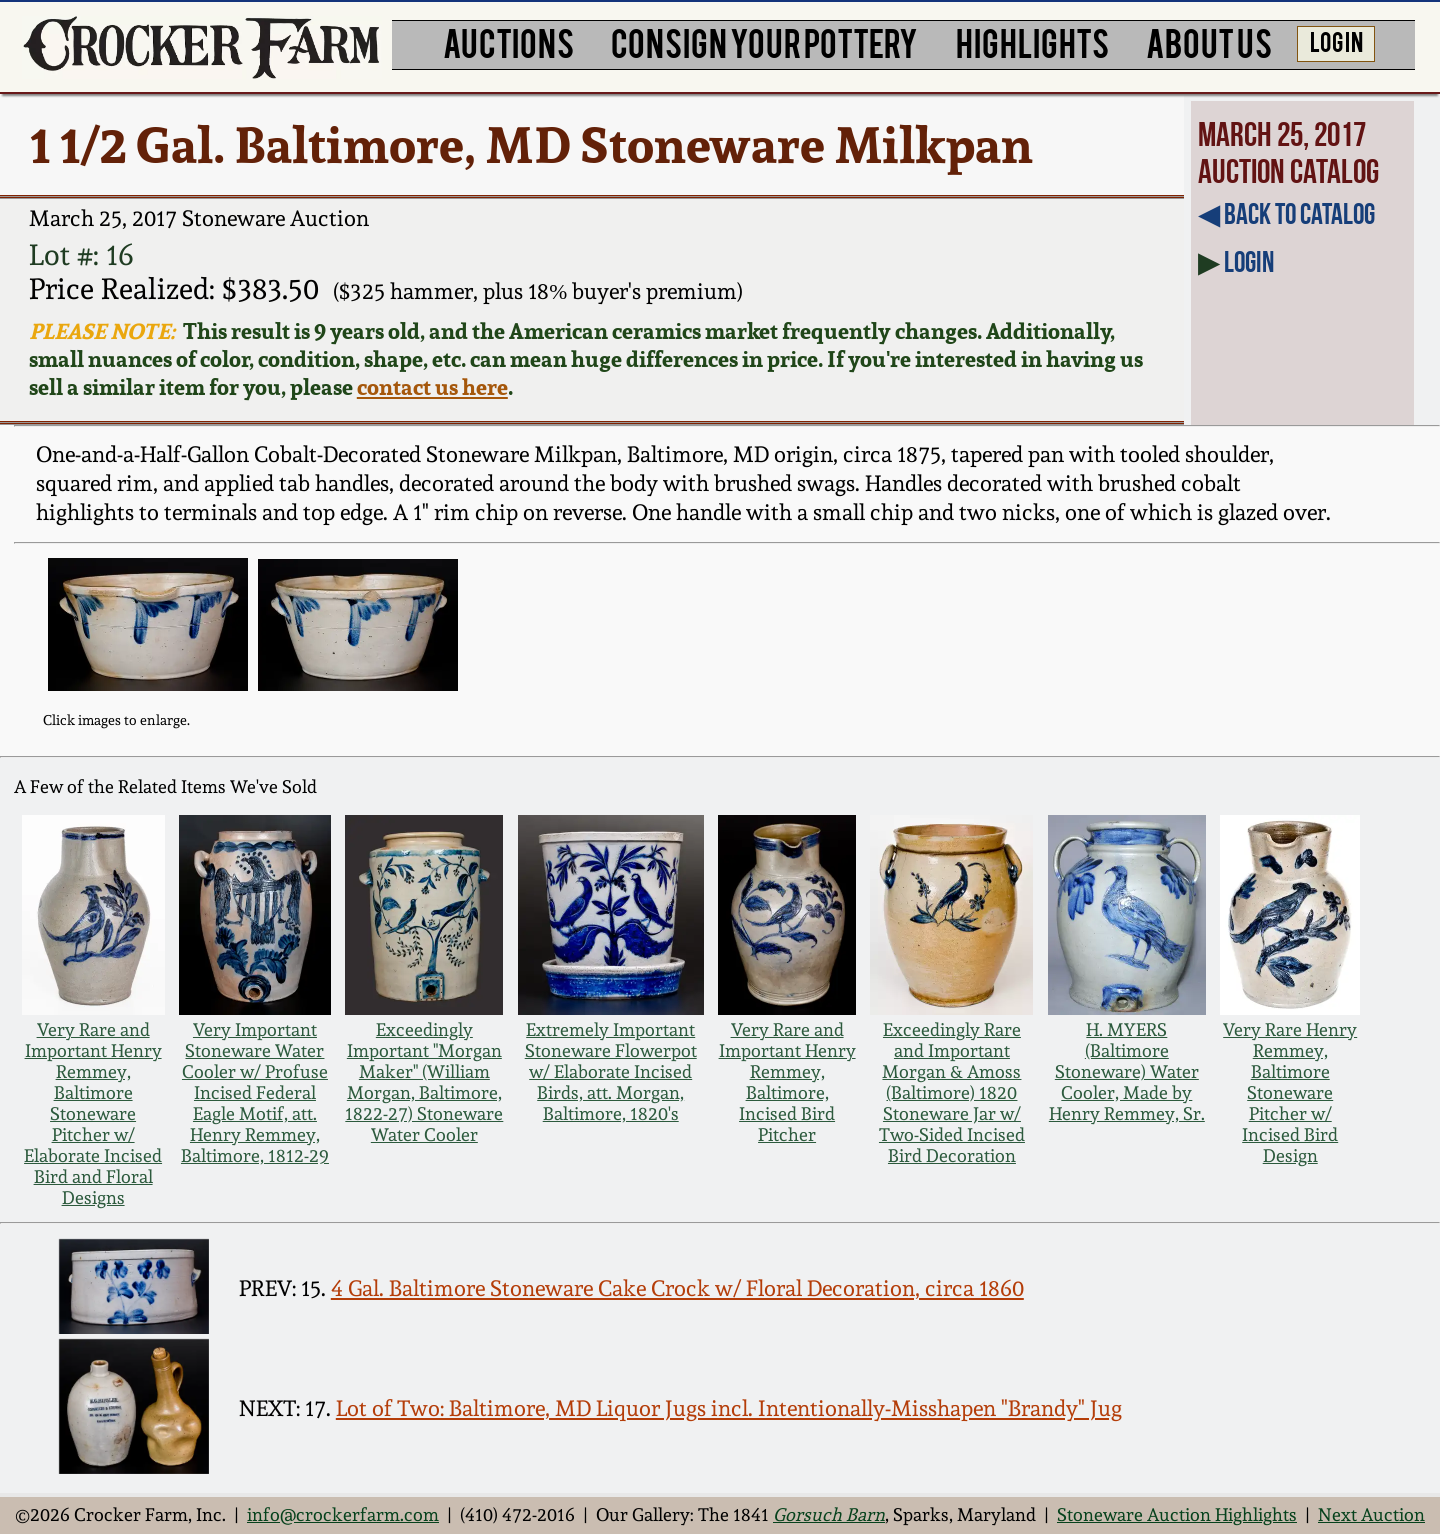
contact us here (432, 387)
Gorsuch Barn (829, 1514)
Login (1249, 262)
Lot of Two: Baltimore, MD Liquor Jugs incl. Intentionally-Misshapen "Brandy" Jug (729, 1408)
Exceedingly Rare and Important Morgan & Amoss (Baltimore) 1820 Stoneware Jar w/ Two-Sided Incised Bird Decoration (952, 1092)
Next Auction (1371, 1514)
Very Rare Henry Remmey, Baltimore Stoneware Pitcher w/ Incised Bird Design (1290, 1092)
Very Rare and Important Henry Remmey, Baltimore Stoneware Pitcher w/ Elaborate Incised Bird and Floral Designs (93, 1113)
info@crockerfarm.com (343, 1514)
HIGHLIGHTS (1032, 42)
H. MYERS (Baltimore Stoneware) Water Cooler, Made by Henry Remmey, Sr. (1127, 1071)
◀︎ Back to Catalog (1286, 214)
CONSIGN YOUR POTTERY (764, 42)
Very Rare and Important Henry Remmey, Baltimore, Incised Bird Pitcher (787, 1082)
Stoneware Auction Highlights (1177, 1514)
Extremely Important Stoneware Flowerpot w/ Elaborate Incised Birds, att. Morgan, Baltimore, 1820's (611, 1071)
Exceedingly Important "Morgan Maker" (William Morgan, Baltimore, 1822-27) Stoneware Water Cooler (424, 1082)
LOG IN (1336, 41)
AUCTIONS (508, 42)
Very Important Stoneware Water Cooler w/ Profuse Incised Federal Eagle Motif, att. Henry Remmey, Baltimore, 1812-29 (255, 1092)
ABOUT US (1209, 42)
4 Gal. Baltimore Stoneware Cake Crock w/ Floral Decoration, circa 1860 (677, 1288)
